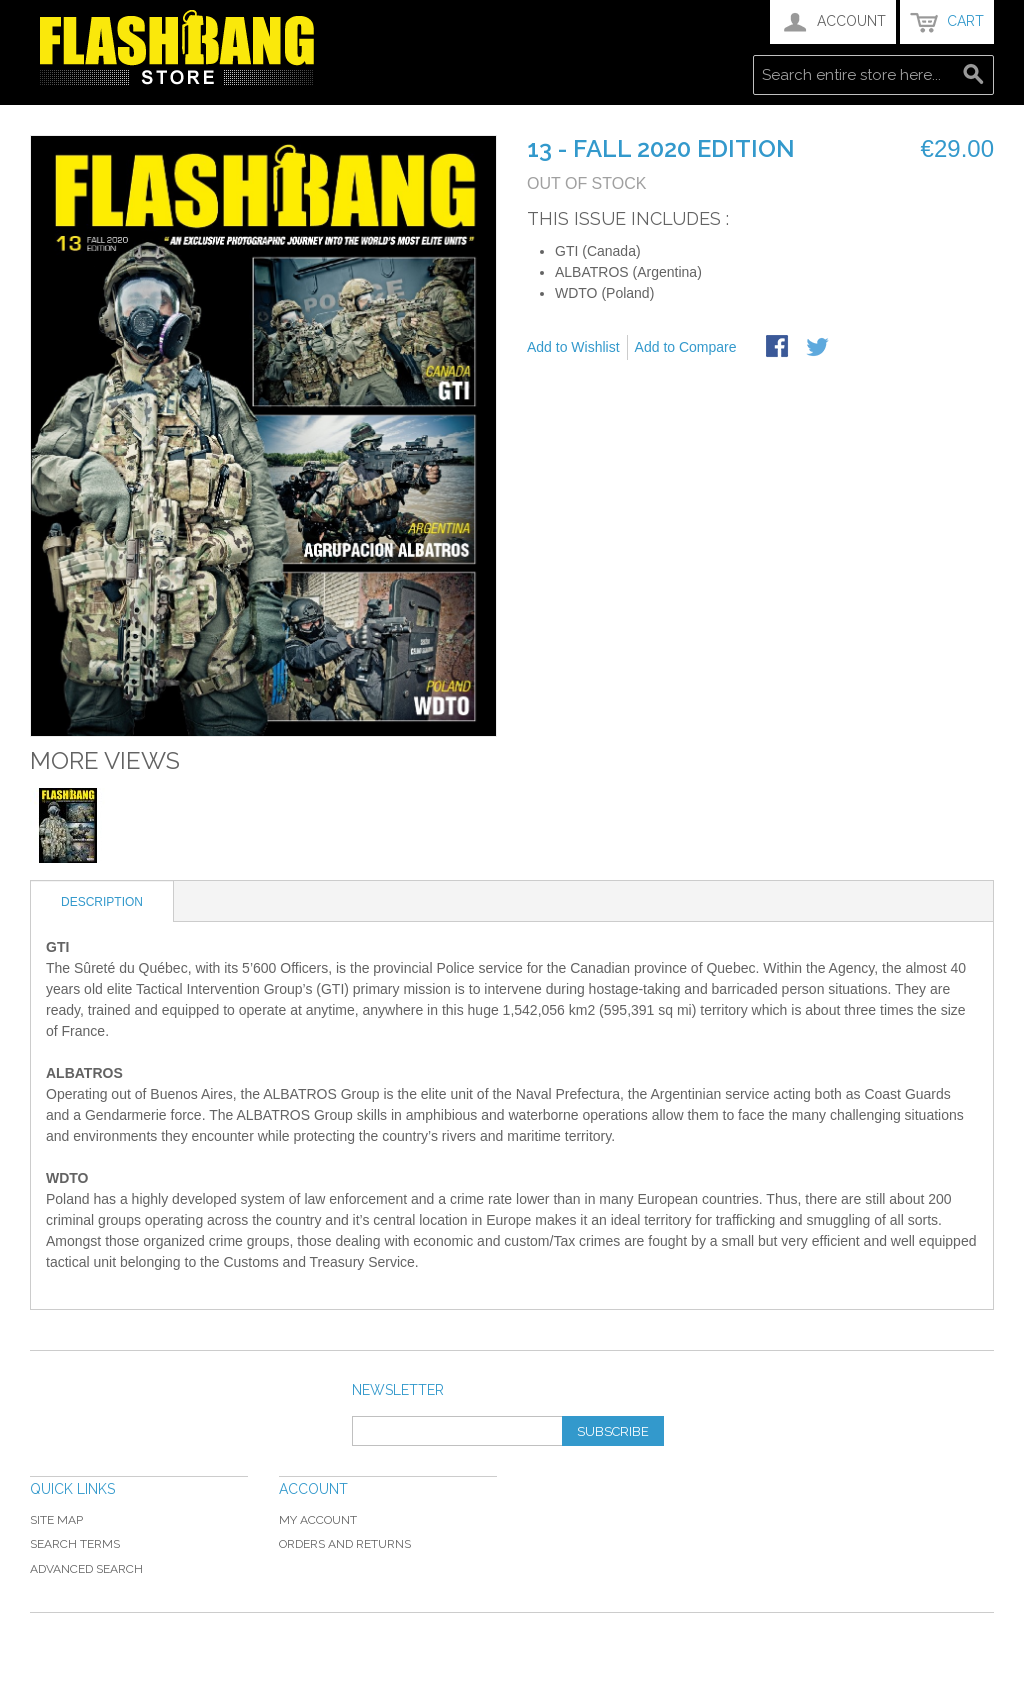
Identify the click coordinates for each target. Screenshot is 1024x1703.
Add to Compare (686, 347)
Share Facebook (779, 348)
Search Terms (75, 1544)
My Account (318, 1520)
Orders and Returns (345, 1544)
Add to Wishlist (573, 347)
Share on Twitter (819, 348)
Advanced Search (86, 1569)
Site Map (56, 1520)
